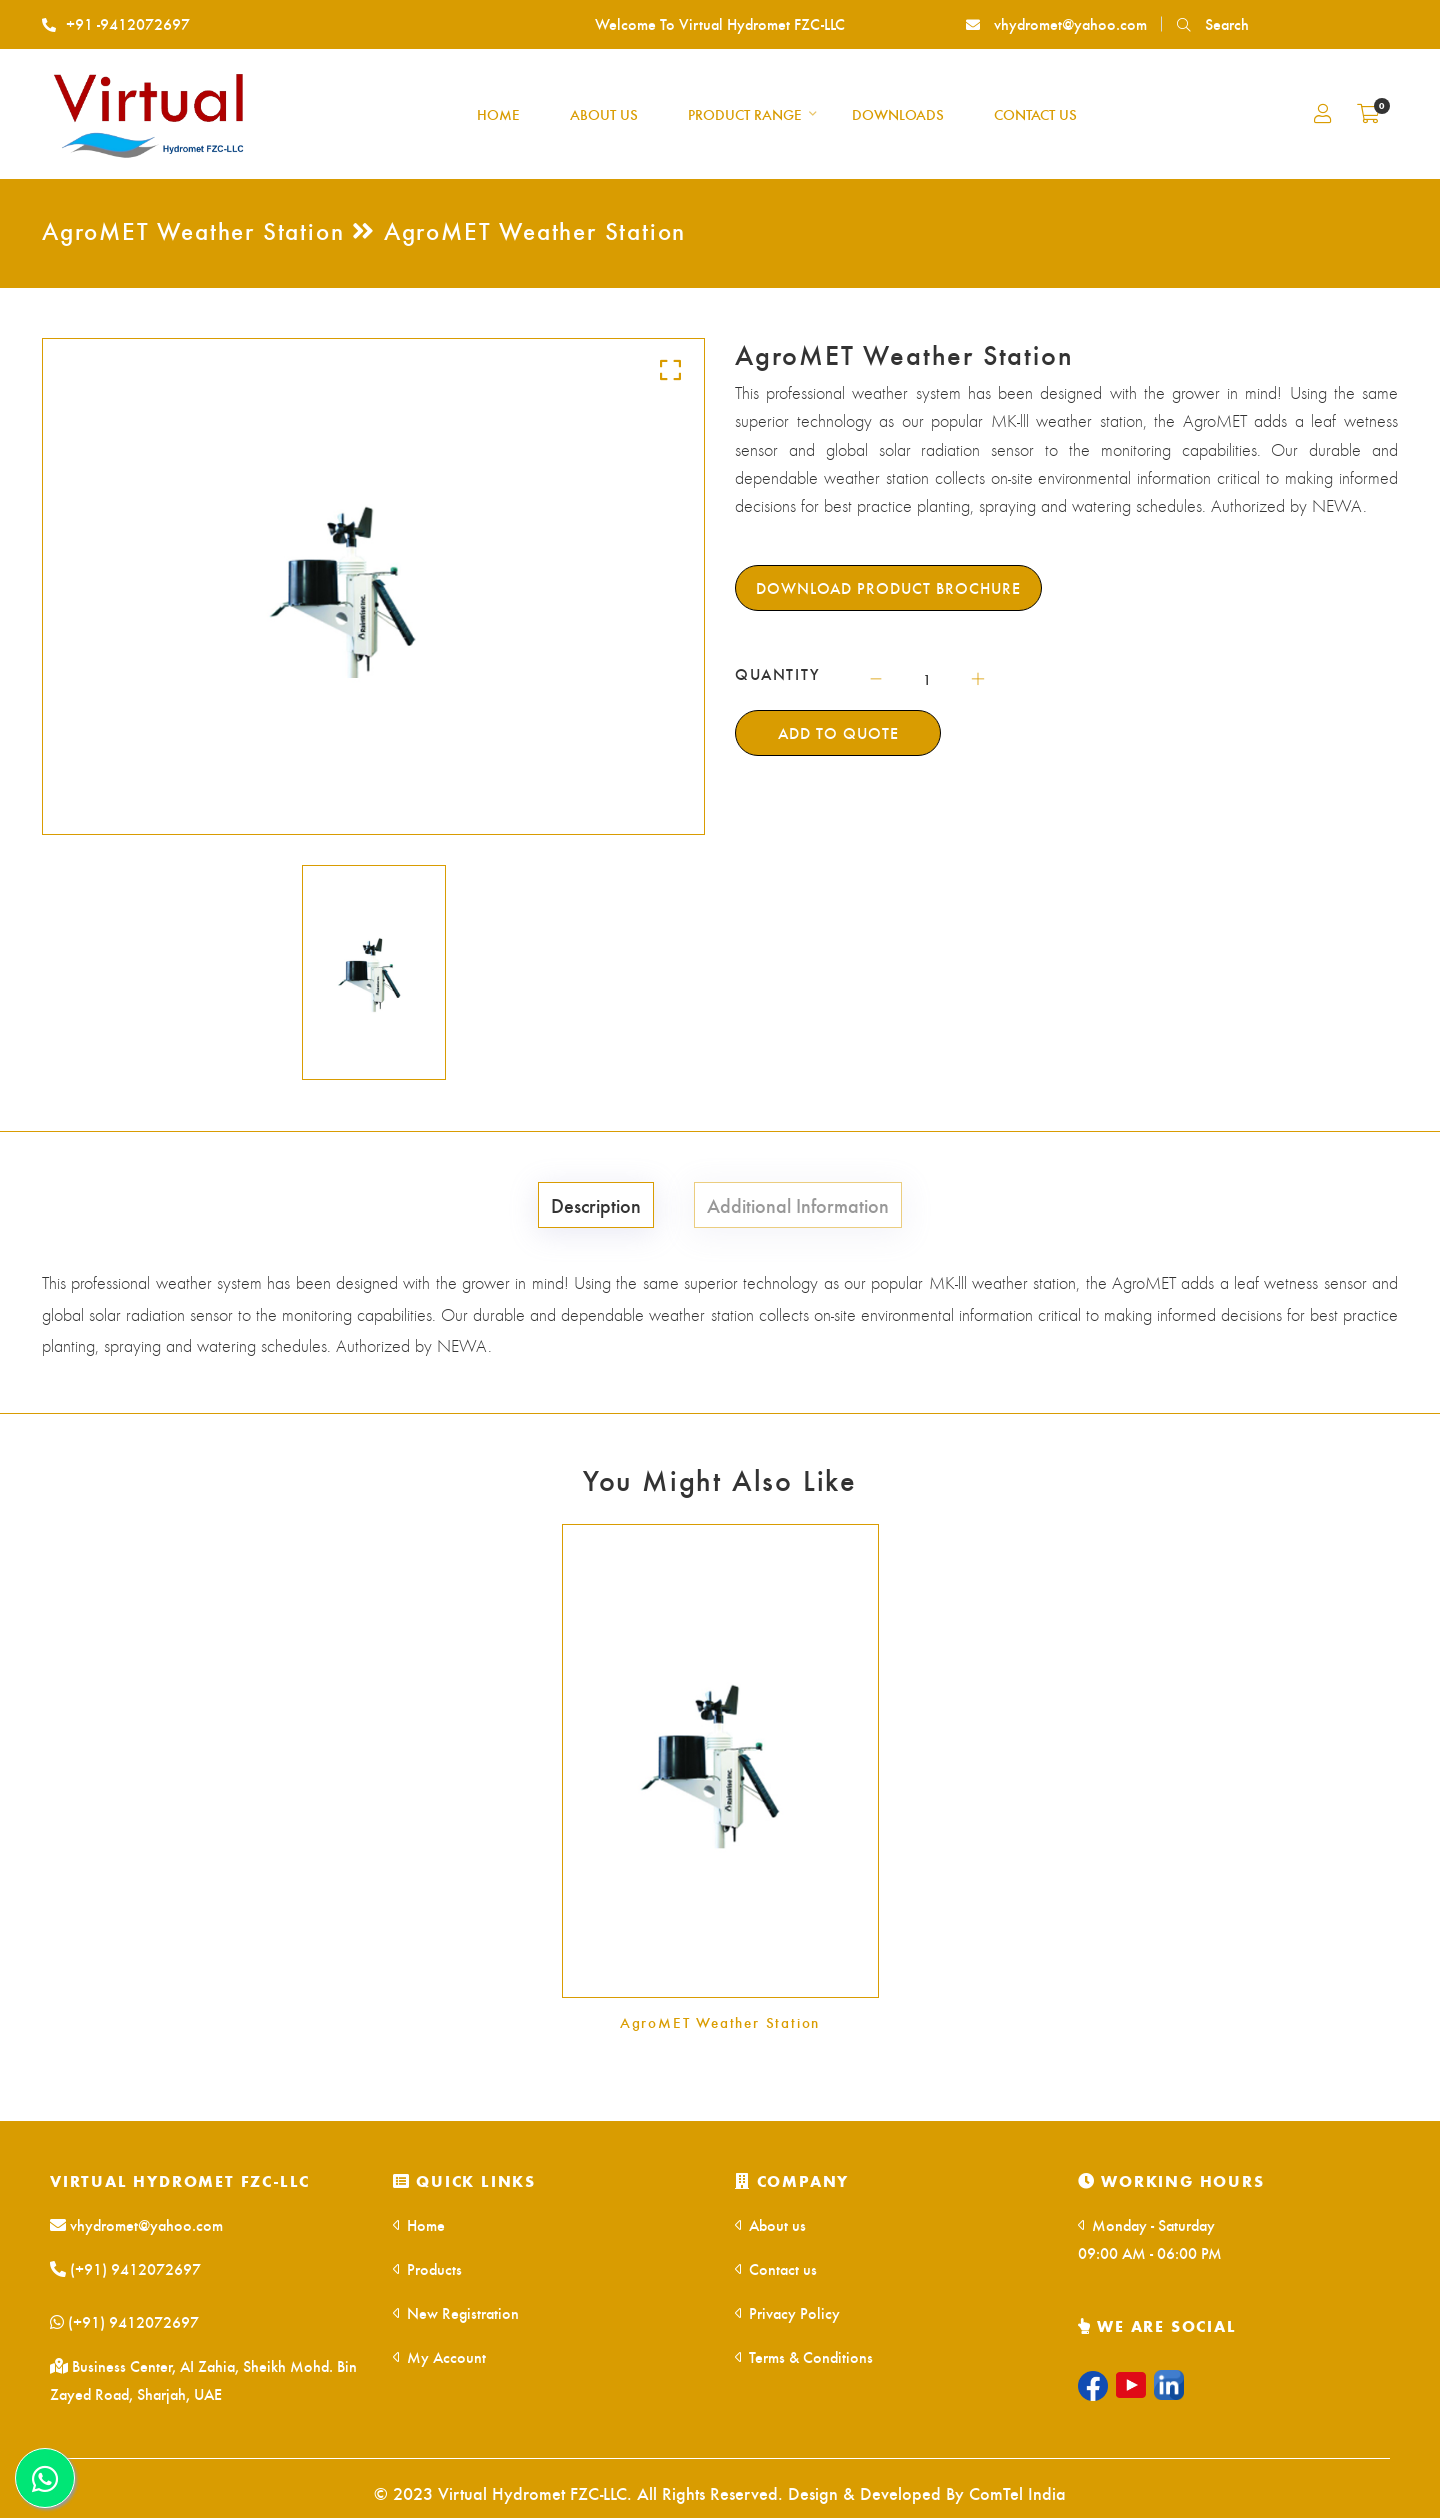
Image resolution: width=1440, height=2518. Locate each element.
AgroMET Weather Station (720, 2022)
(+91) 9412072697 (125, 2268)
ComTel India (1017, 2492)
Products (427, 2268)
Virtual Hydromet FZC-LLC (180, 2180)
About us (770, 2224)
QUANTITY (778, 674)
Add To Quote (838, 732)
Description (596, 1204)
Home (419, 2224)
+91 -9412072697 (116, 23)
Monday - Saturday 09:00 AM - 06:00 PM (1150, 2238)
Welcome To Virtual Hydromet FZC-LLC (720, 23)
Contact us (776, 2268)
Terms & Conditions (804, 2356)
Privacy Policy (787, 2312)
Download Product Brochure (888, 587)
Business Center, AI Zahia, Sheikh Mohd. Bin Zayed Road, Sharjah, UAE (203, 2379)
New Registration (456, 2312)
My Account (439, 2356)
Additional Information (798, 1204)
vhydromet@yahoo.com (1056, 23)
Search (1213, 23)
